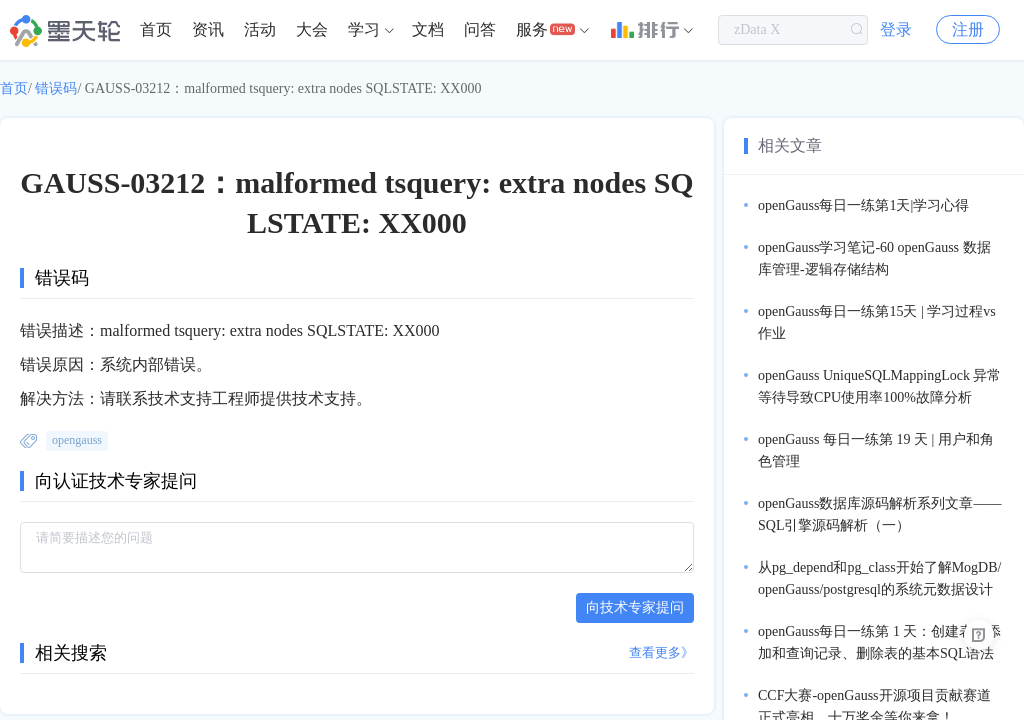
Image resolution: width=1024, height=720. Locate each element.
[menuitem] (156, 30)
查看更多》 (661, 652)
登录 (896, 29)
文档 (428, 29)
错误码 (56, 88)
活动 (260, 29)
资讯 (208, 29)
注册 (968, 29)
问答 (480, 29)
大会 (312, 29)
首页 (156, 29)
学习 (364, 29)
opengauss (77, 440)
